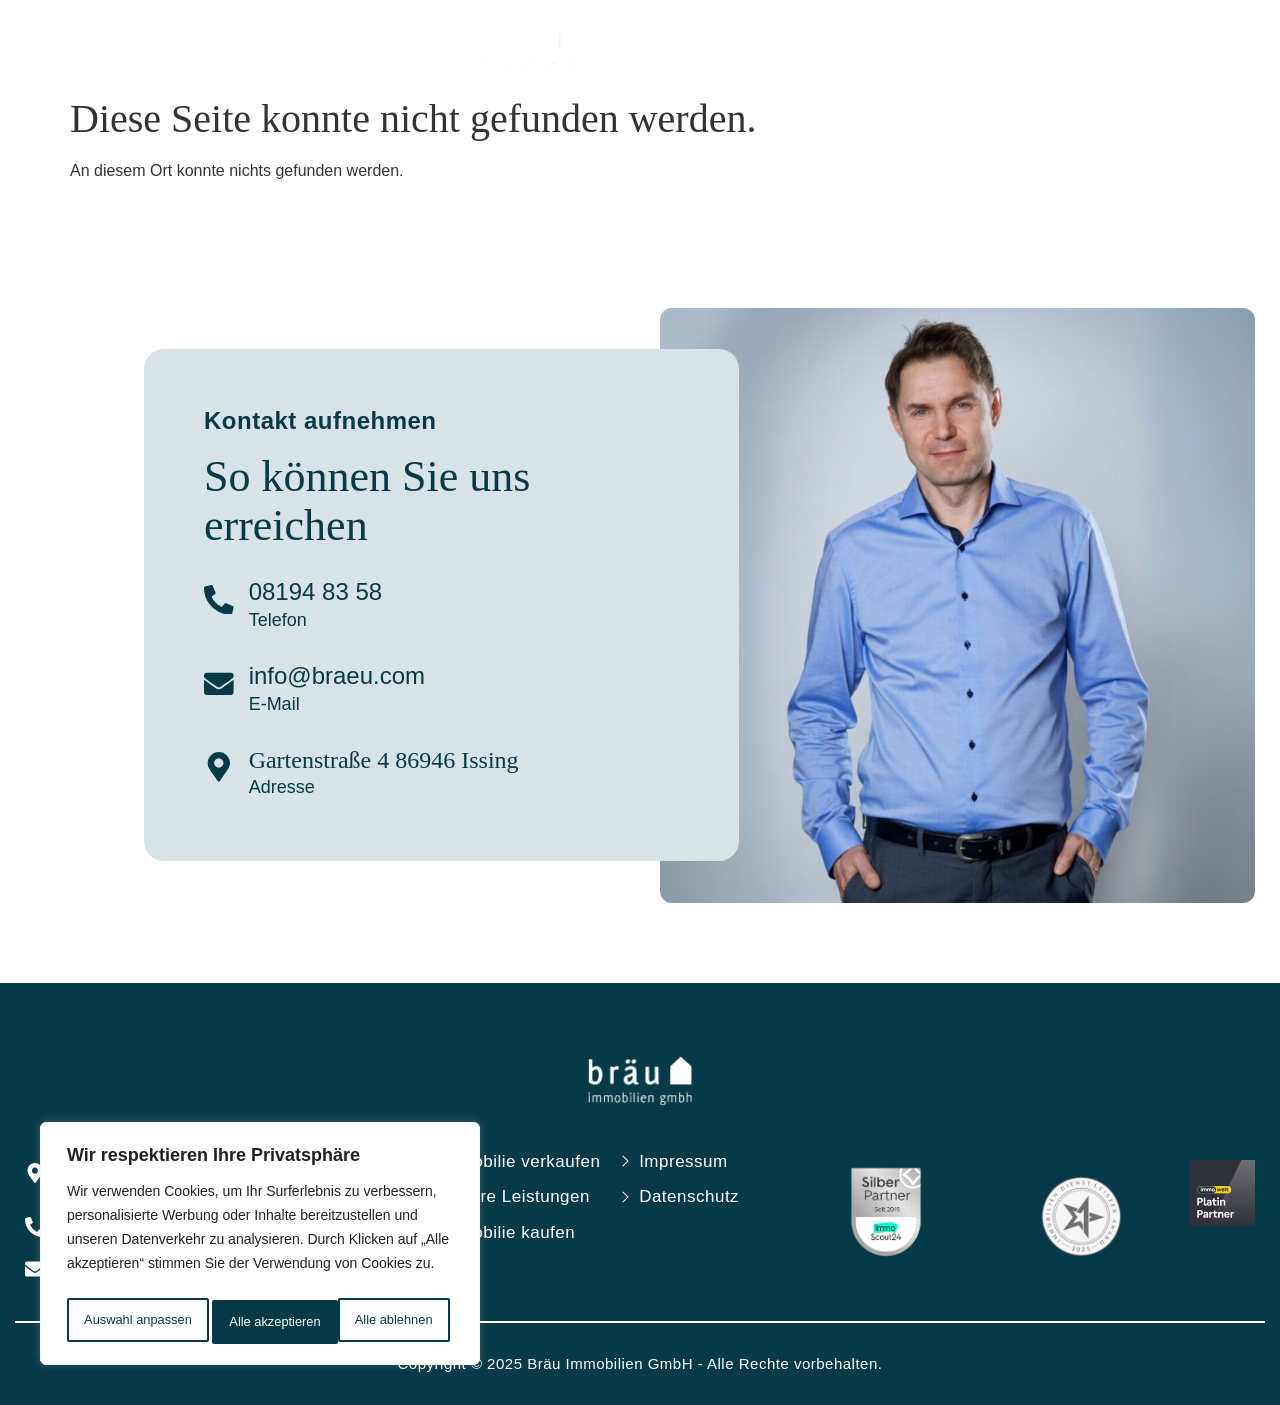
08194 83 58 (325, 591)
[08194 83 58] (224, 602)
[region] (260, 1248)
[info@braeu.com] (224, 686)
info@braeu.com (347, 675)
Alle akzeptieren (392, 1322)
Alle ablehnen (269, 1322)
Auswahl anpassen (137, 1322)
